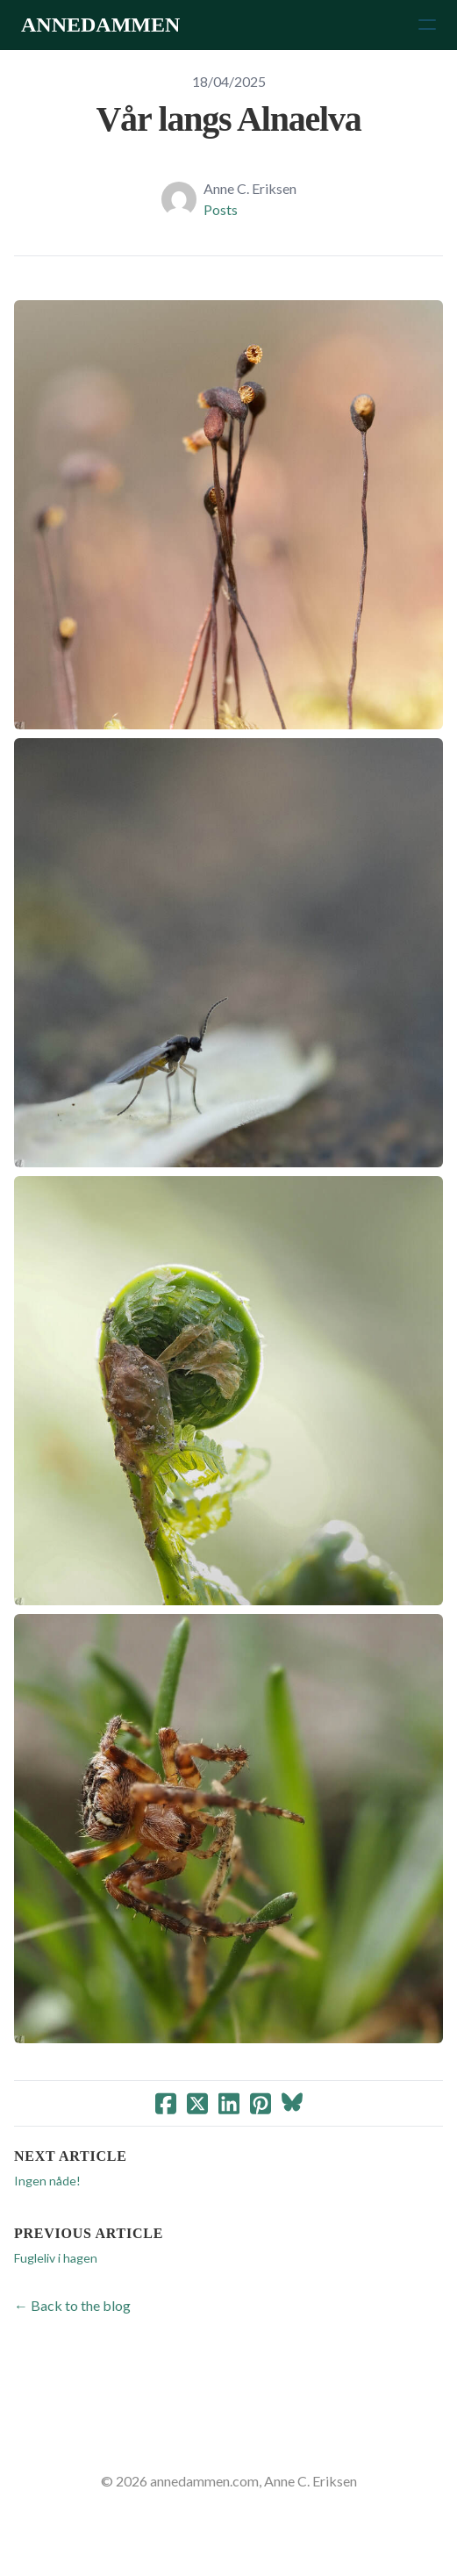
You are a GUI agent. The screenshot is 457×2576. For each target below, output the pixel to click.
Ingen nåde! (47, 2180)
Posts (221, 209)
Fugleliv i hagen (55, 2257)
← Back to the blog (72, 2305)
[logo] (100, 24)
